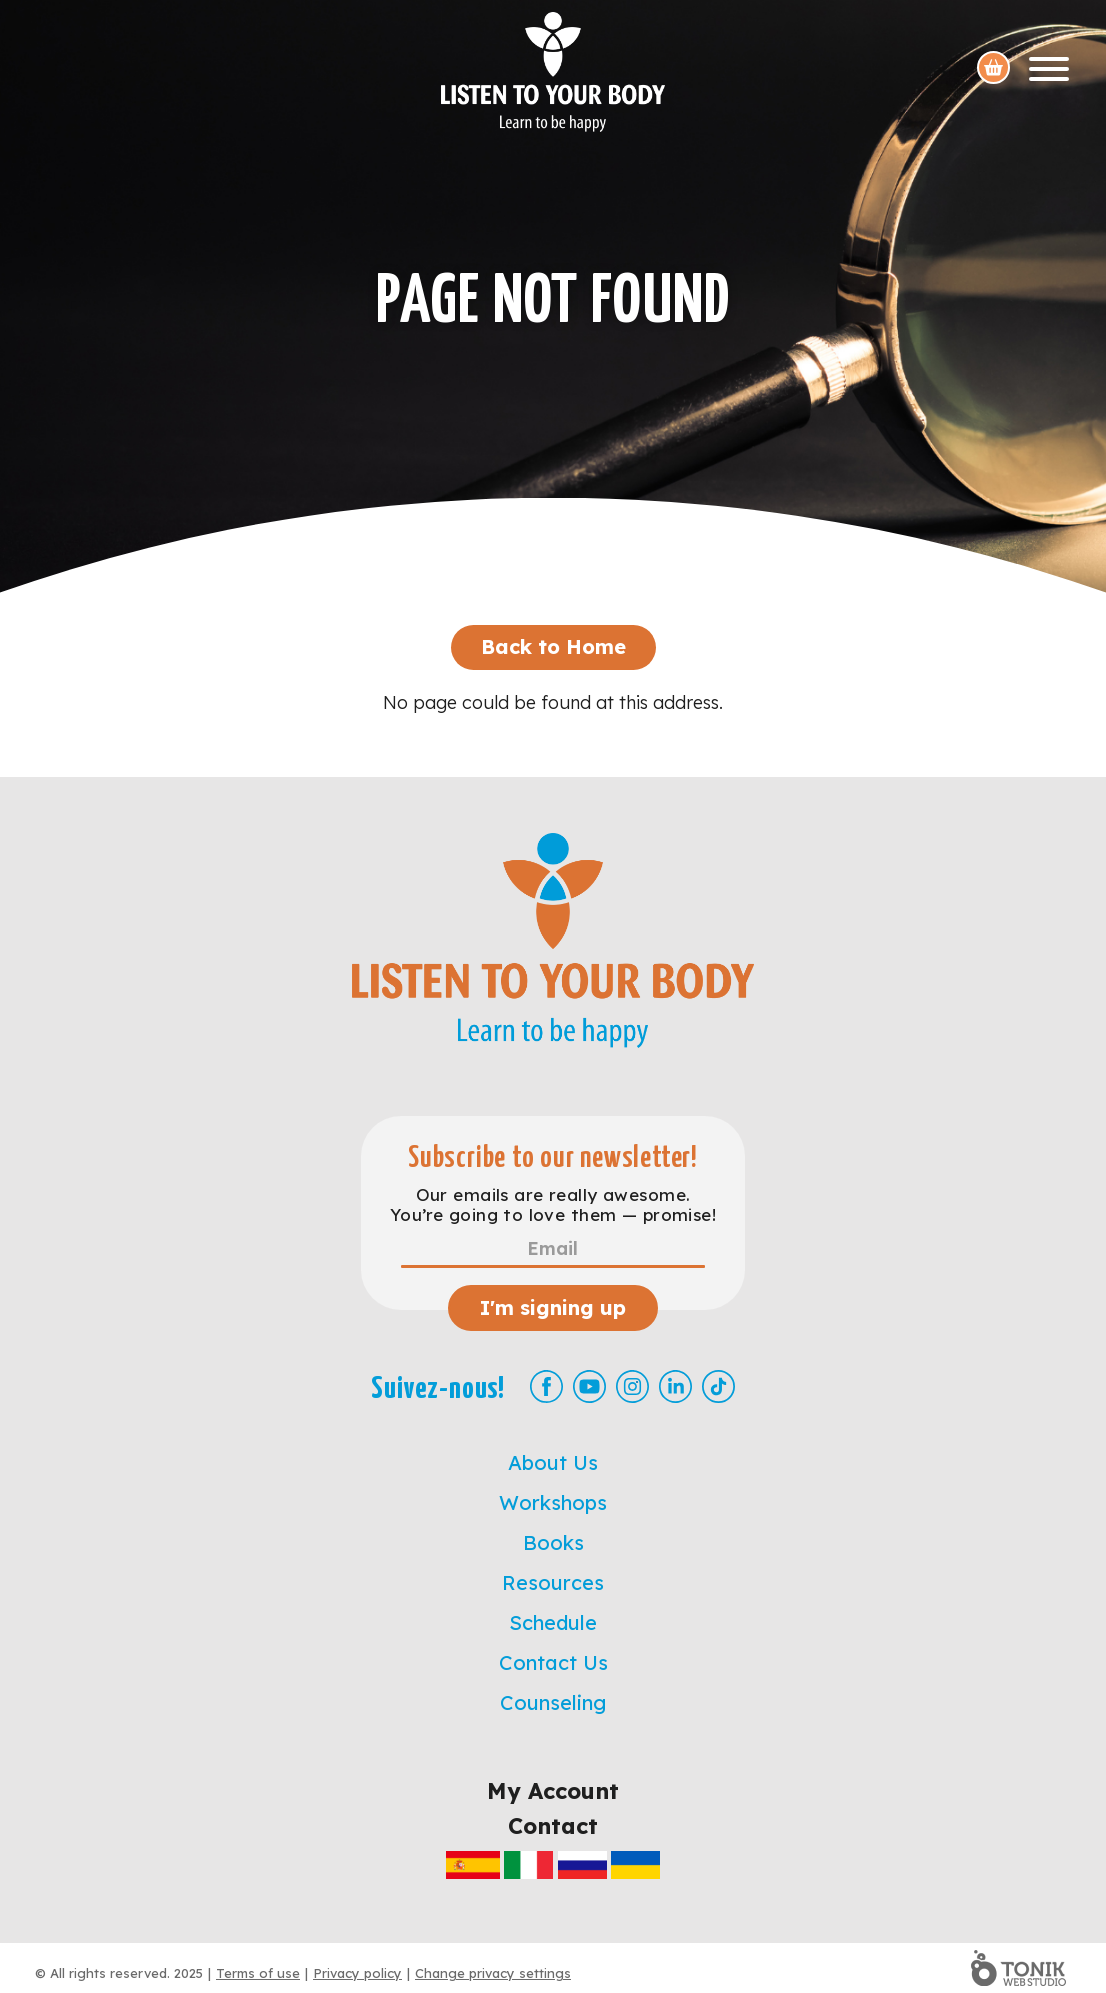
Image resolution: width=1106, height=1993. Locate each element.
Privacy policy (357, 1973)
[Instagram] (632, 1386)
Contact (553, 1826)
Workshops (553, 1502)
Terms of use (258, 1973)
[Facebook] (546, 1386)
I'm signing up (553, 1307)
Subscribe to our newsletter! (553, 1158)
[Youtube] (589, 1386)
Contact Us (553, 1662)
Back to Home (553, 646)
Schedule (553, 1622)
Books (553, 1542)
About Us (553, 1462)
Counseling (553, 1702)
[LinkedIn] (675, 1386)
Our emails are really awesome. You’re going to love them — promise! (553, 1205)
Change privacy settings (493, 1973)
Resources (553, 1582)
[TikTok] (718, 1386)
